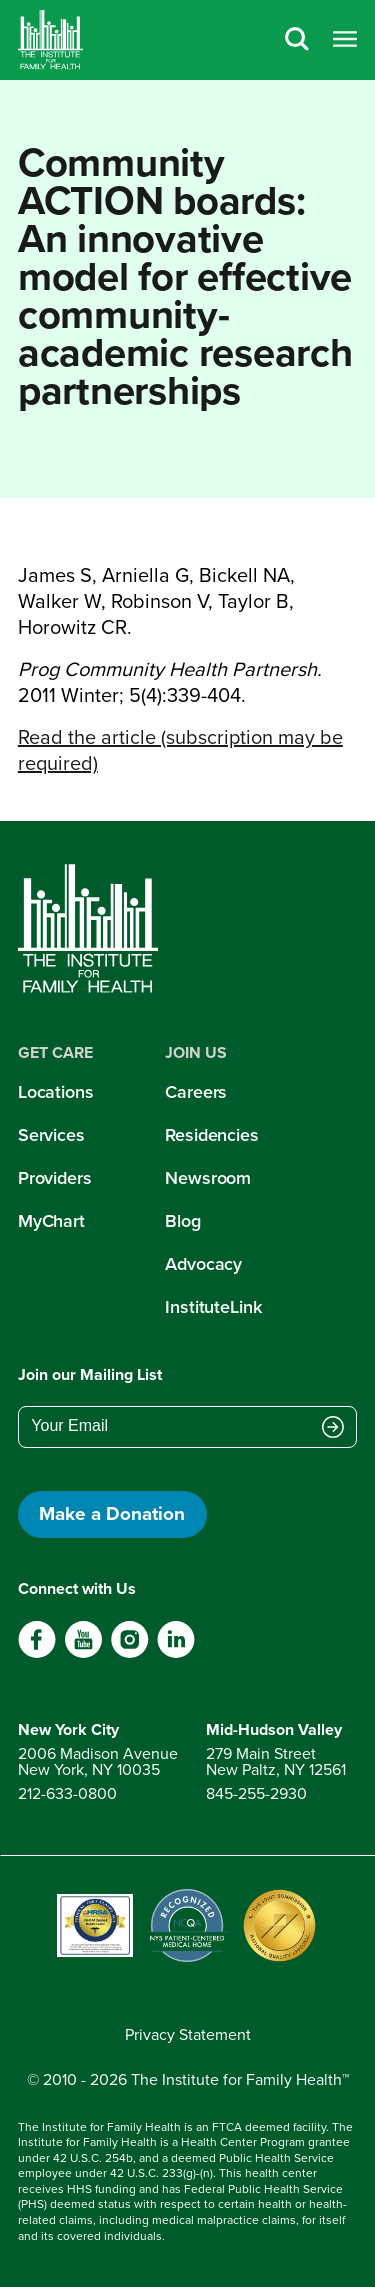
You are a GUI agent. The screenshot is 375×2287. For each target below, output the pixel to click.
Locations (56, 1092)
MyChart (51, 1221)
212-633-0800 (67, 1793)
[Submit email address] (333, 1428)
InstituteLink (213, 1307)
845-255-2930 (256, 1793)
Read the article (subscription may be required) (180, 750)
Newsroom (208, 1178)
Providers (55, 1178)
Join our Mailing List (90, 1374)
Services (51, 1135)
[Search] (297, 40)
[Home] (50, 40)
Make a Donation (112, 1513)
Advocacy (203, 1264)
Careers (196, 1092)
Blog (183, 1221)
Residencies (212, 1135)
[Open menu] (345, 40)
